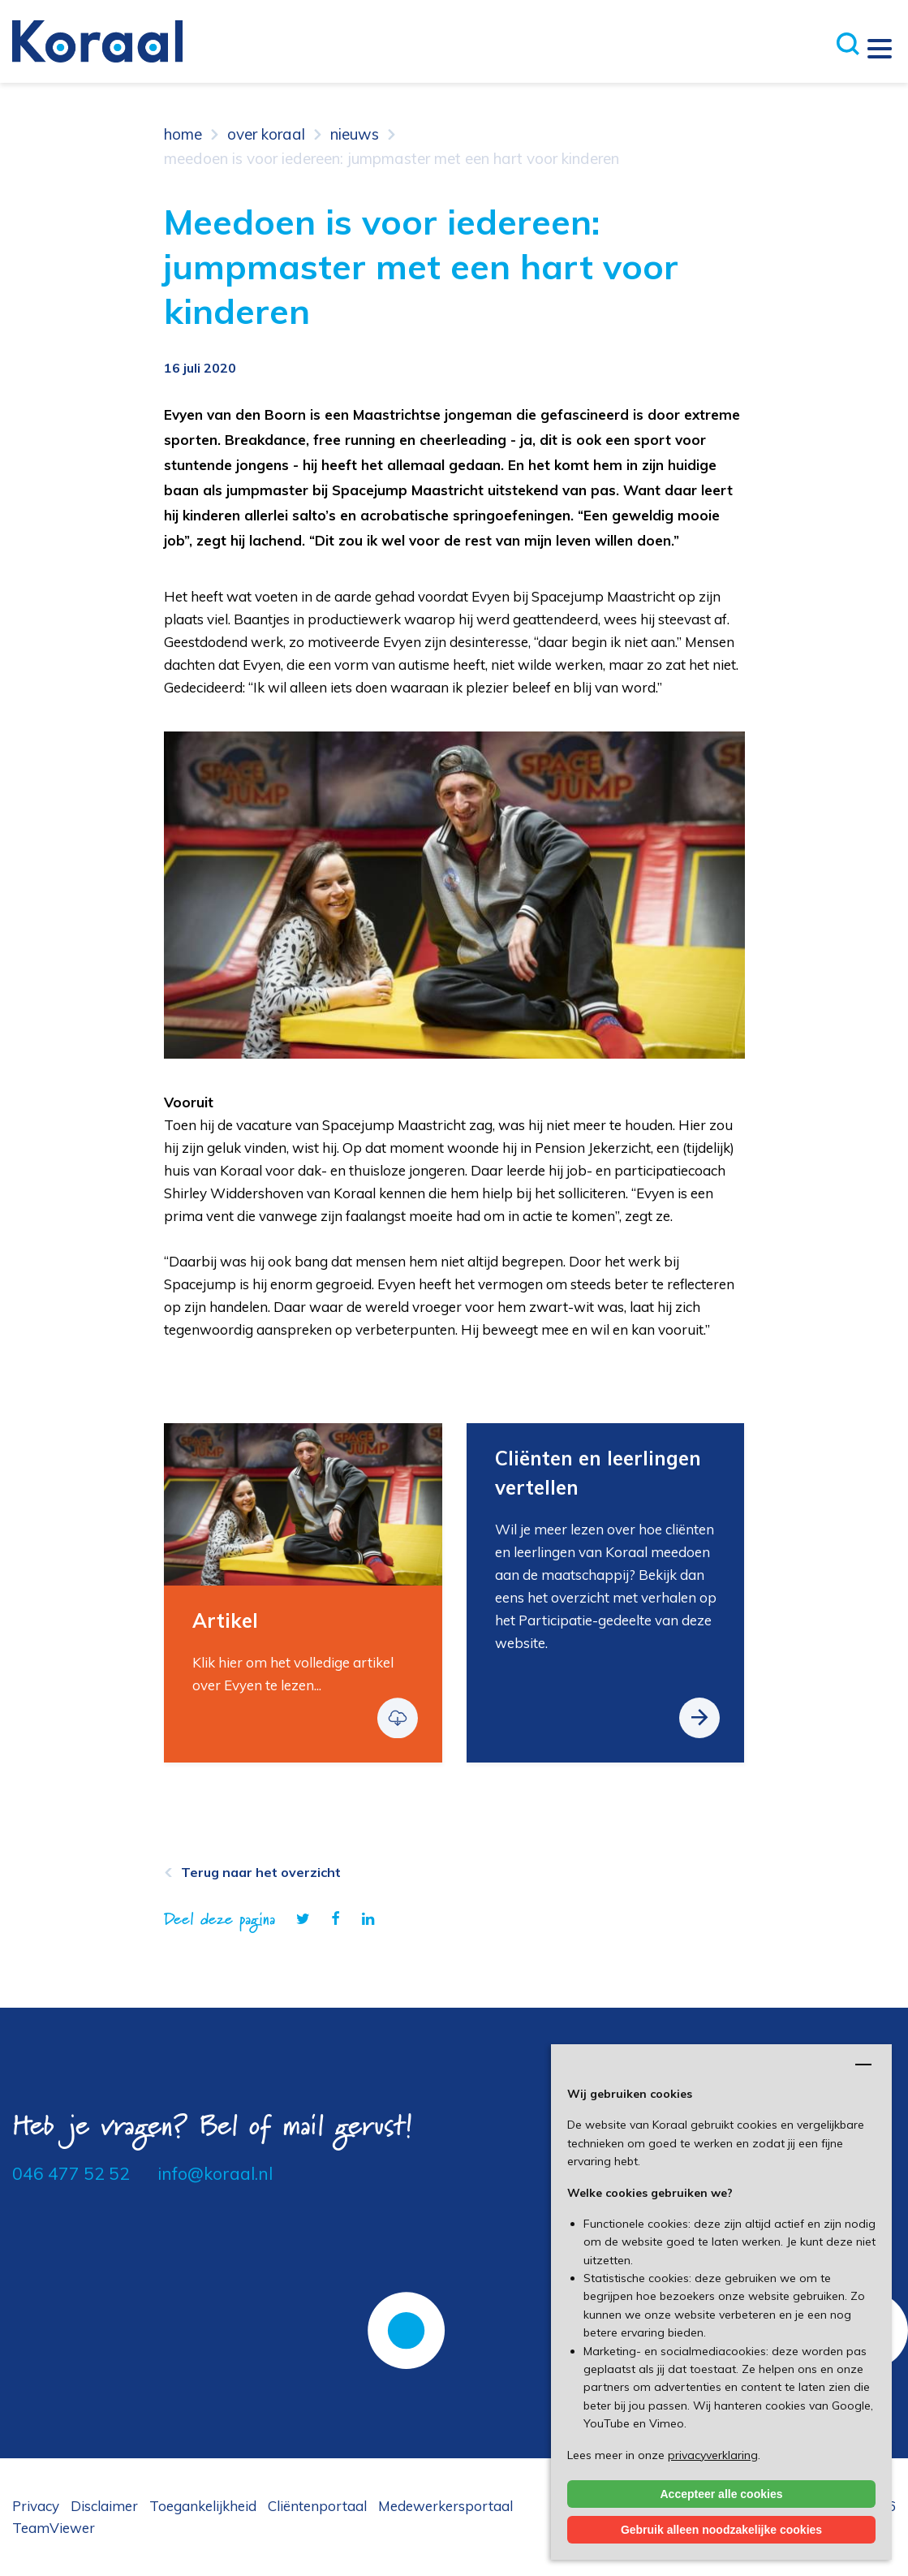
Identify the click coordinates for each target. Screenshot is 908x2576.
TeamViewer (53, 2527)
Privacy (35, 2505)
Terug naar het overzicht (261, 1872)
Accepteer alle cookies (722, 2494)
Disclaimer (104, 2505)
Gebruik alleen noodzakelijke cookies (721, 2529)
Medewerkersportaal (445, 2505)
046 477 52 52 (71, 2173)
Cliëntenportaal (317, 2505)
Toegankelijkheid (202, 2505)
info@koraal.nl (215, 2173)
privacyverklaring (713, 2455)
